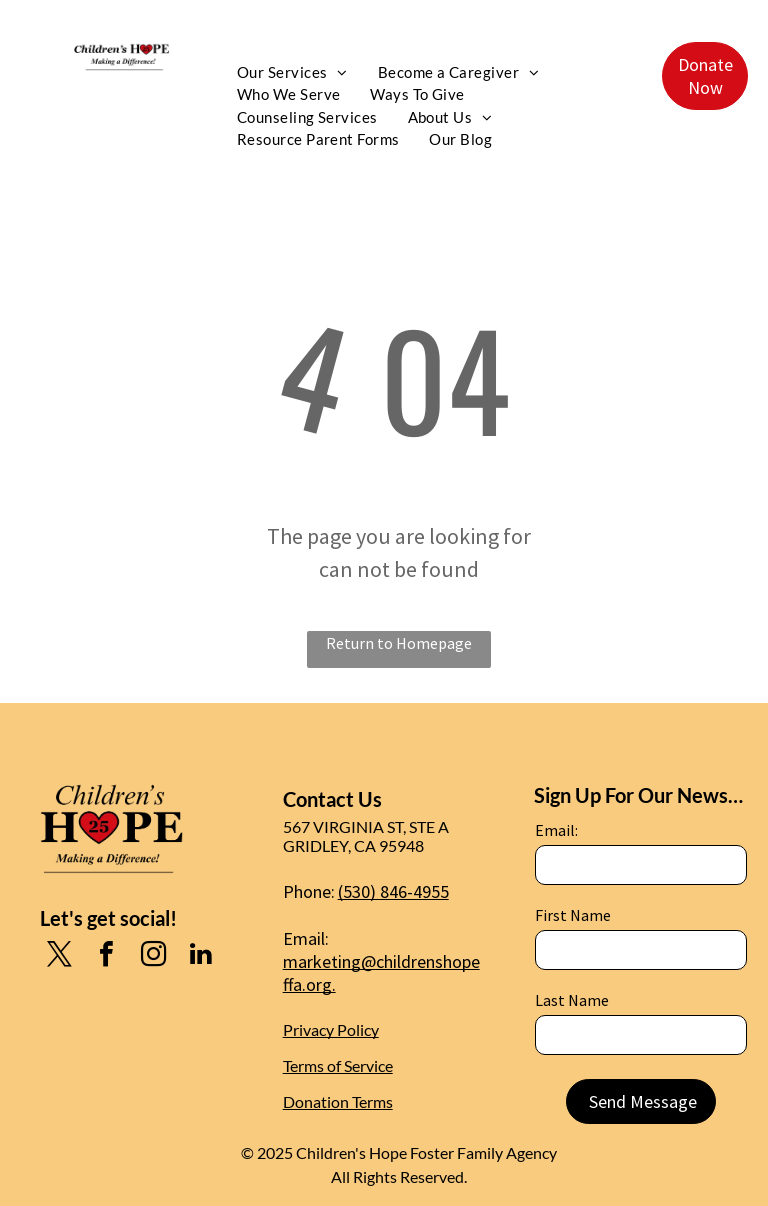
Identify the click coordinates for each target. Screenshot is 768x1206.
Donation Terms (338, 1101)
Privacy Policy (331, 1029)
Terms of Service (338, 1065)
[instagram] (154, 956)
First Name (573, 915)
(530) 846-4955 (393, 891)
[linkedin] (201, 956)
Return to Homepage (399, 643)
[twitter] (60, 956)
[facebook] (107, 956)
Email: (556, 830)
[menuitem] (292, 72)
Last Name (572, 1000)
